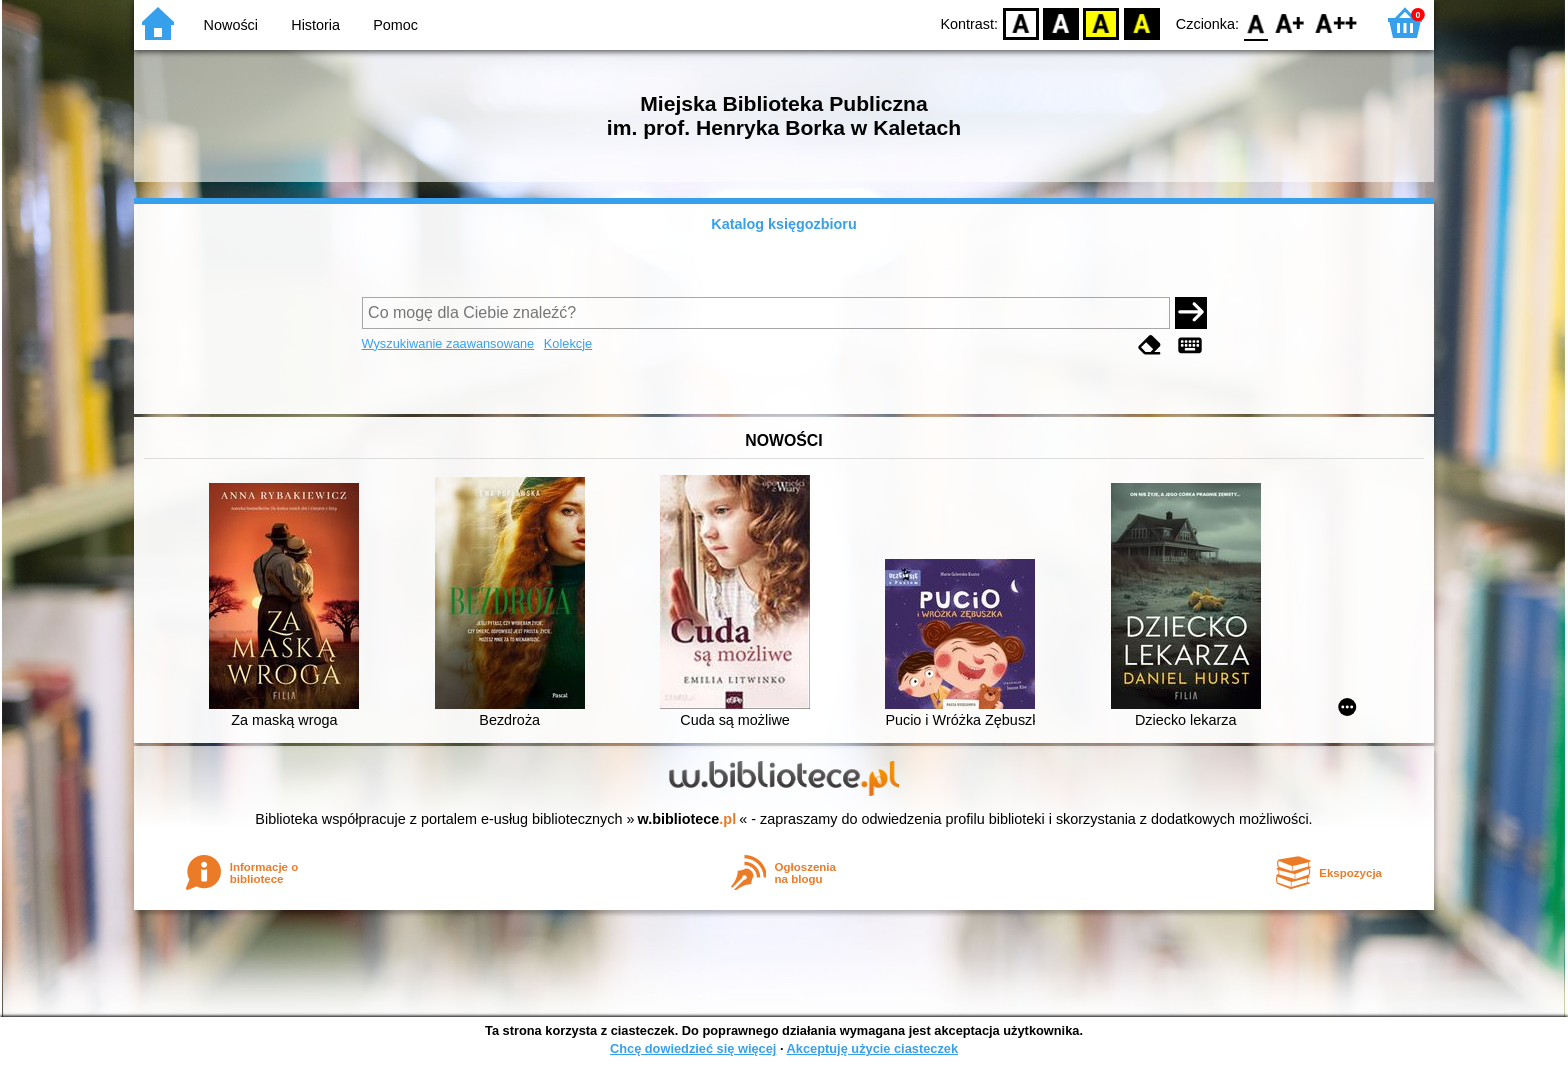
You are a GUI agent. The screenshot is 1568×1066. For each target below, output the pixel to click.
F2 (1336, 22)
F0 (1255, 22)
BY (1141, 22)
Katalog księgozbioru (784, 224)
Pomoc (395, 25)
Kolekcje (568, 343)
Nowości (231, 25)
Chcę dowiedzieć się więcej (693, 1048)
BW (1061, 22)
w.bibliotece (687, 819)
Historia (315, 25)
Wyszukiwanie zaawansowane (448, 343)
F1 (1290, 22)
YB (1101, 22)
